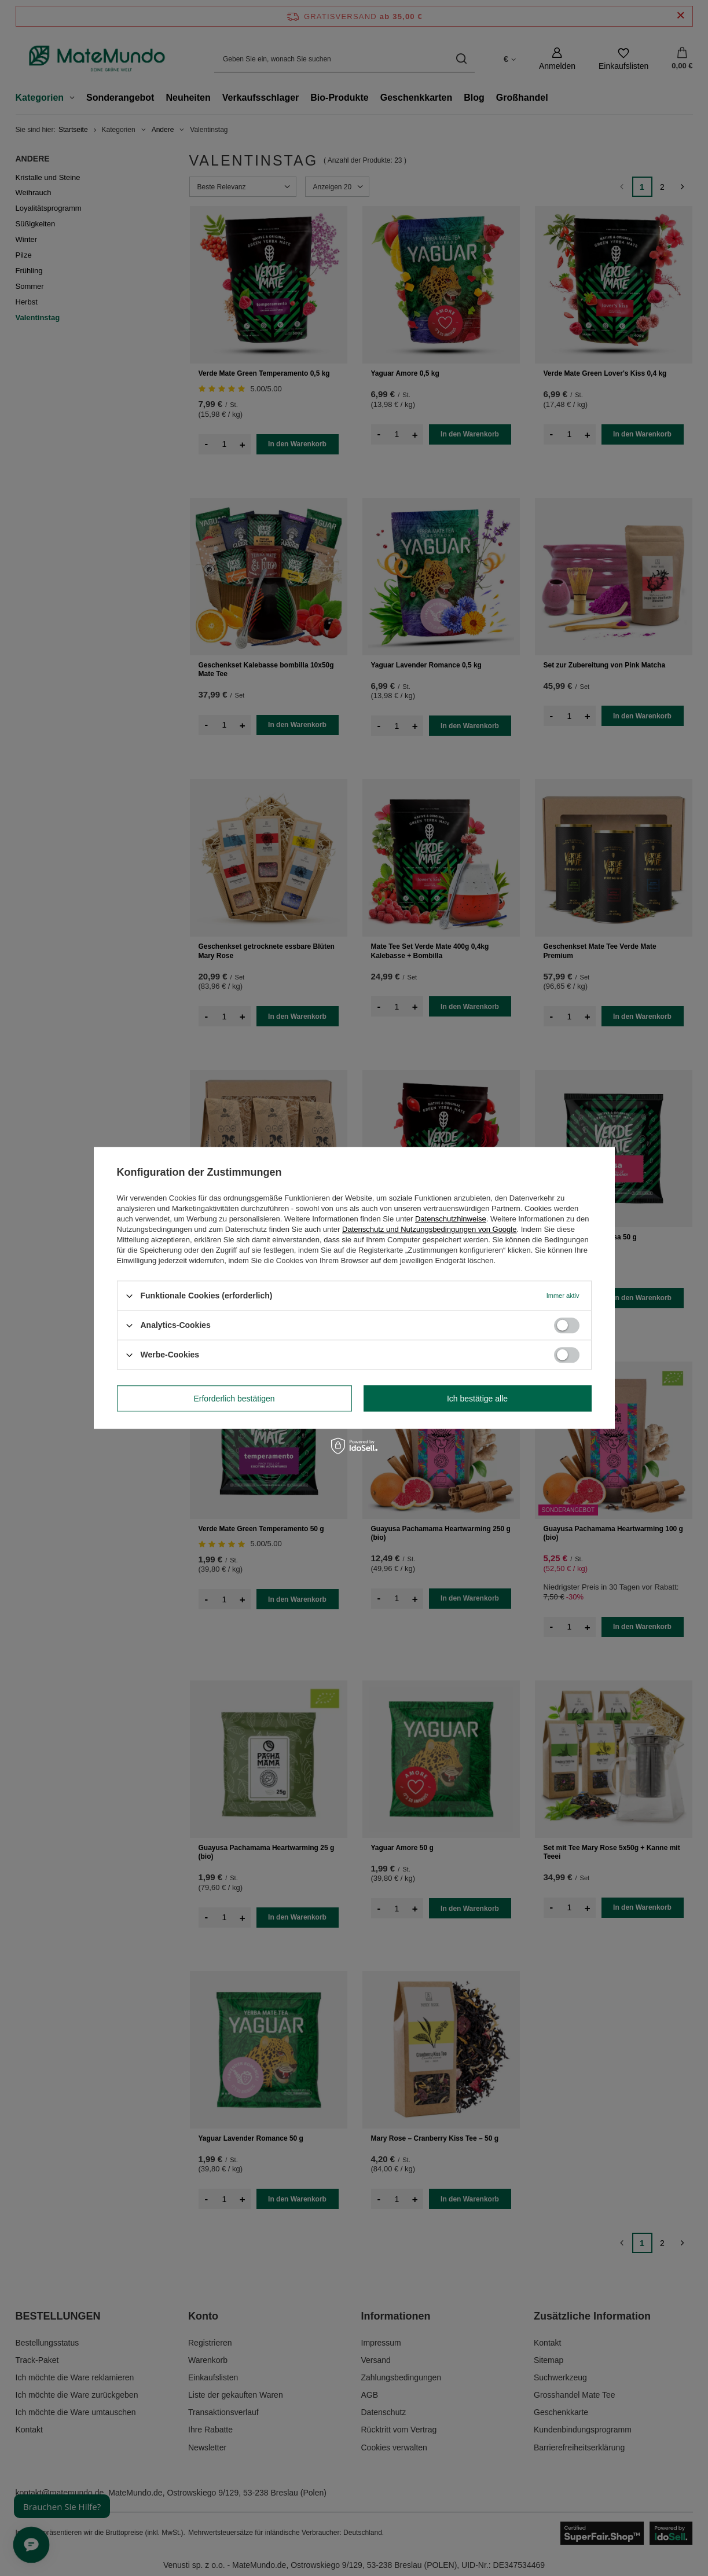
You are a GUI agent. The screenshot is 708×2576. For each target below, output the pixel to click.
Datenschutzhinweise (450, 1218)
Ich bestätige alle (477, 1398)
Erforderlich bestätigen (233, 1398)
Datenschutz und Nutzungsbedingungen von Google (429, 1229)
